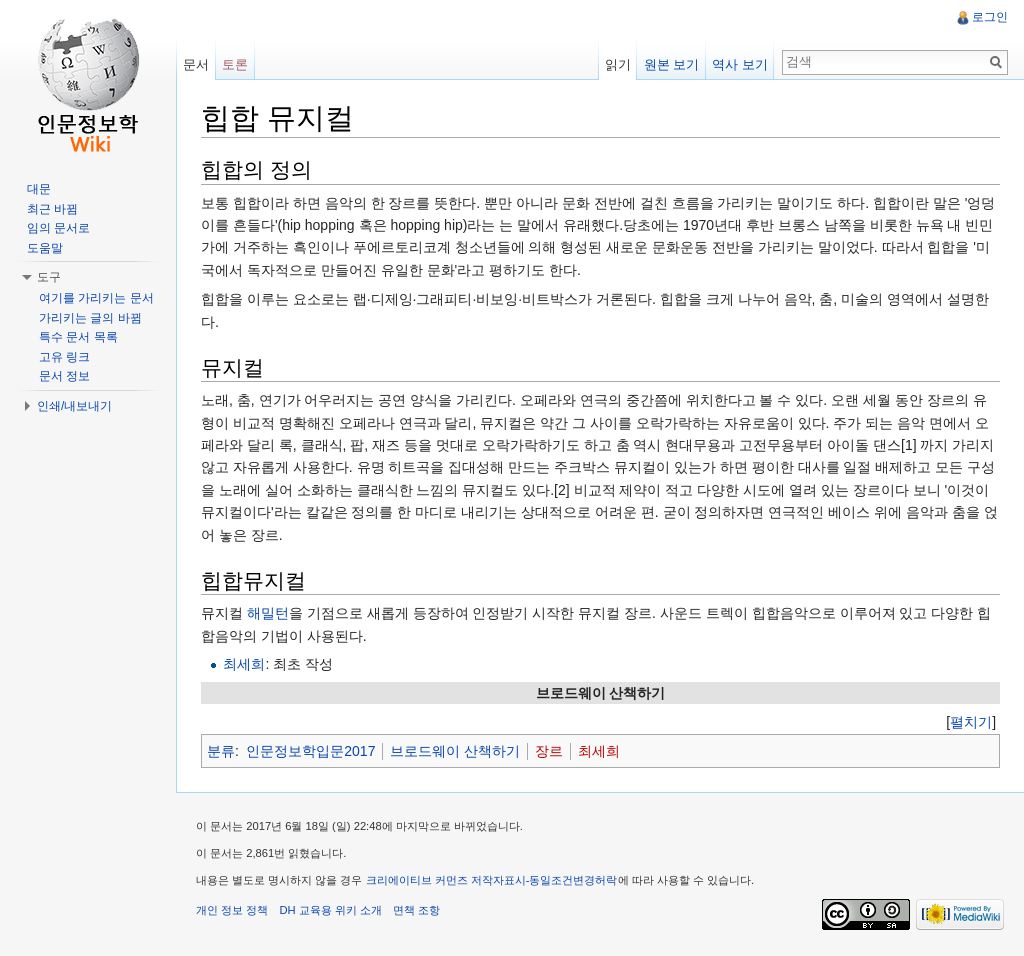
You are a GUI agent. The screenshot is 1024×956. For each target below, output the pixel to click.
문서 (196, 64)
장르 (549, 751)
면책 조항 (416, 910)
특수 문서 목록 (78, 337)
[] (971, 722)
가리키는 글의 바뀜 (90, 318)
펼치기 (971, 722)
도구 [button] (49, 277)
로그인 (990, 17)
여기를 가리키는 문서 (96, 298)
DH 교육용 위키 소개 (330, 910)
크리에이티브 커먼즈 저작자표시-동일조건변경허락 (492, 880)
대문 (39, 189)
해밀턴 (268, 613)
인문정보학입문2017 (310, 751)
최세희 (244, 664)
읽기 (618, 64)
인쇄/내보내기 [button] (74, 406)
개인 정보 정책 (232, 910)
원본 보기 (672, 64)
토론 (235, 64)
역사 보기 (740, 64)
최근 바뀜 (52, 209)
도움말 (45, 248)
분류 (221, 751)
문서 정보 (64, 376)
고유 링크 (64, 357)
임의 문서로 (58, 228)
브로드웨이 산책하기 (455, 751)
